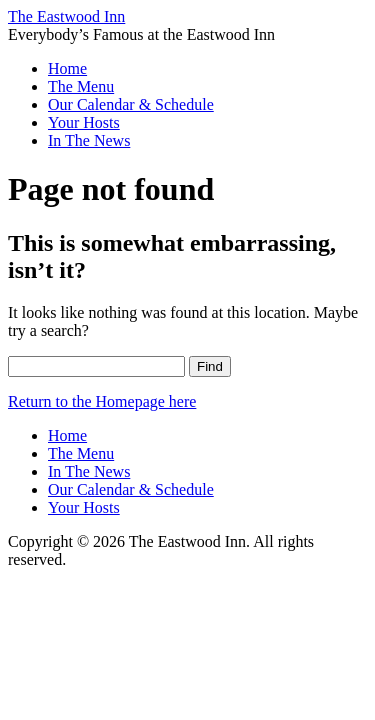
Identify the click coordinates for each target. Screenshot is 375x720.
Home (67, 68)
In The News (89, 140)
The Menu (81, 86)
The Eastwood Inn (66, 16)
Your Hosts (84, 122)
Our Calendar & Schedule (131, 104)
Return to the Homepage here (102, 401)
